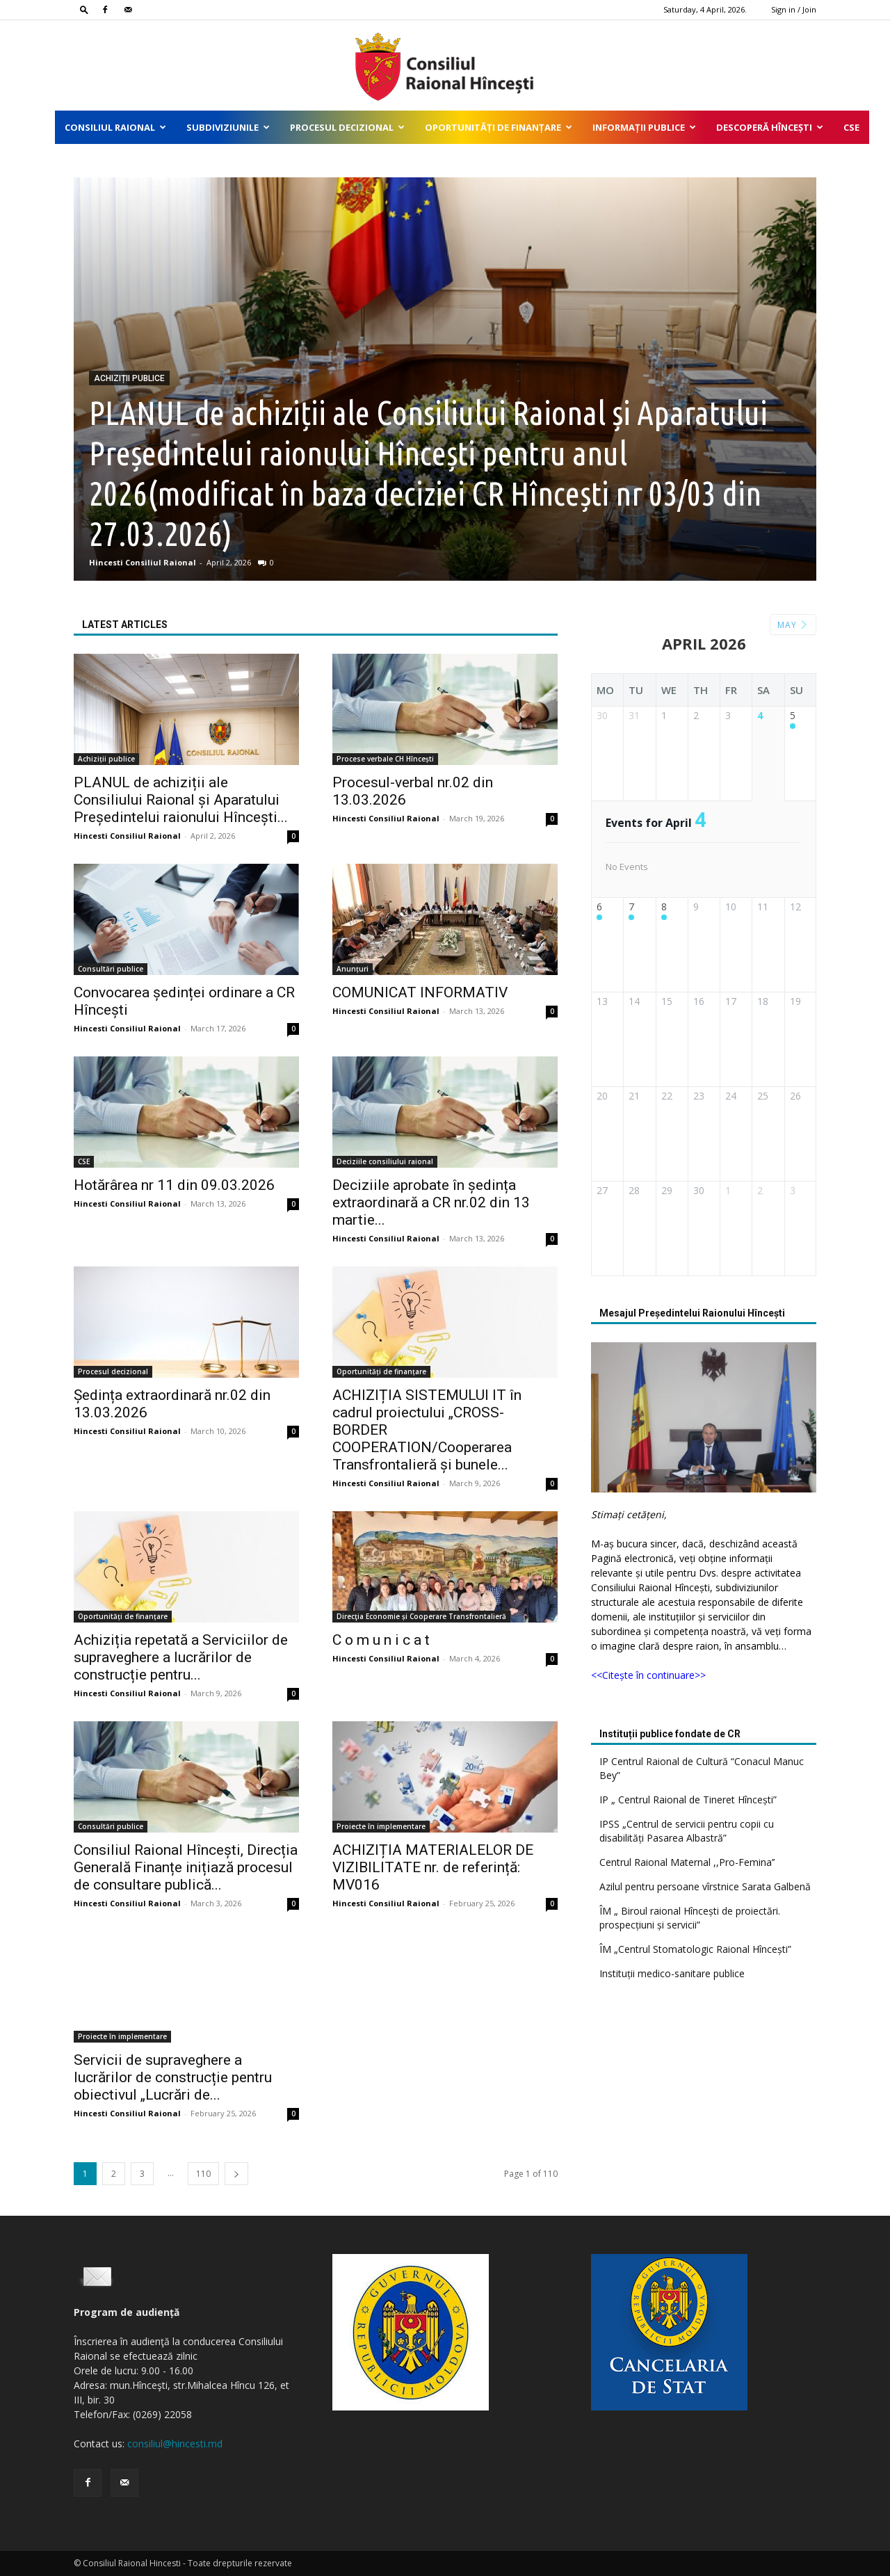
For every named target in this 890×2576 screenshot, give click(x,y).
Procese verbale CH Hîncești (385, 759)
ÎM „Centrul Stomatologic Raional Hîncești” (695, 1949)
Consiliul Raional (115, 127)
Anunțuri (353, 969)
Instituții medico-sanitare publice (672, 1973)
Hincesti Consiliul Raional (142, 562)
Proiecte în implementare (381, 1826)
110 (203, 2174)
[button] (84, 9)
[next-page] (236, 2173)
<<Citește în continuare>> (648, 1675)
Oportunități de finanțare (498, 127)
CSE (851, 127)
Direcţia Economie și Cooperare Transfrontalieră (421, 1616)
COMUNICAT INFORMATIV (420, 992)
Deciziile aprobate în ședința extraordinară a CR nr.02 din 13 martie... (431, 1202)
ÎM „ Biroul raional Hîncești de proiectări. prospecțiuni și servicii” (689, 1917)
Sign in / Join (793, 9)
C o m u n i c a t (381, 1640)
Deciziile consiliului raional (385, 1161)
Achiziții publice (129, 378)
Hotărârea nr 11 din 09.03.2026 (174, 1185)
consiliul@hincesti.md (174, 2443)
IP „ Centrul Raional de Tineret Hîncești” (688, 1799)
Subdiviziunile (228, 127)
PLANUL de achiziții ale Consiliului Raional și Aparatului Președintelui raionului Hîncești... (181, 800)
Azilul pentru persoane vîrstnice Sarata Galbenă (705, 1886)
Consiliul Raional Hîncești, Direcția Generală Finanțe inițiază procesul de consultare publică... (186, 1867)
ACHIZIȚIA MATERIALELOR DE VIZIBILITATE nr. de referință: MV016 (432, 1867)
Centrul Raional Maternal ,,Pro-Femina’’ (687, 1862)
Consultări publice (110, 969)
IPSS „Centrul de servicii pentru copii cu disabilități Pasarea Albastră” (686, 1830)
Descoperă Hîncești (769, 127)
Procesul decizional (347, 127)
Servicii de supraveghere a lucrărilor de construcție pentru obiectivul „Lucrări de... (173, 2077)
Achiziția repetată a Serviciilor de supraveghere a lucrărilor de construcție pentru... (181, 1657)
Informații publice (644, 127)
